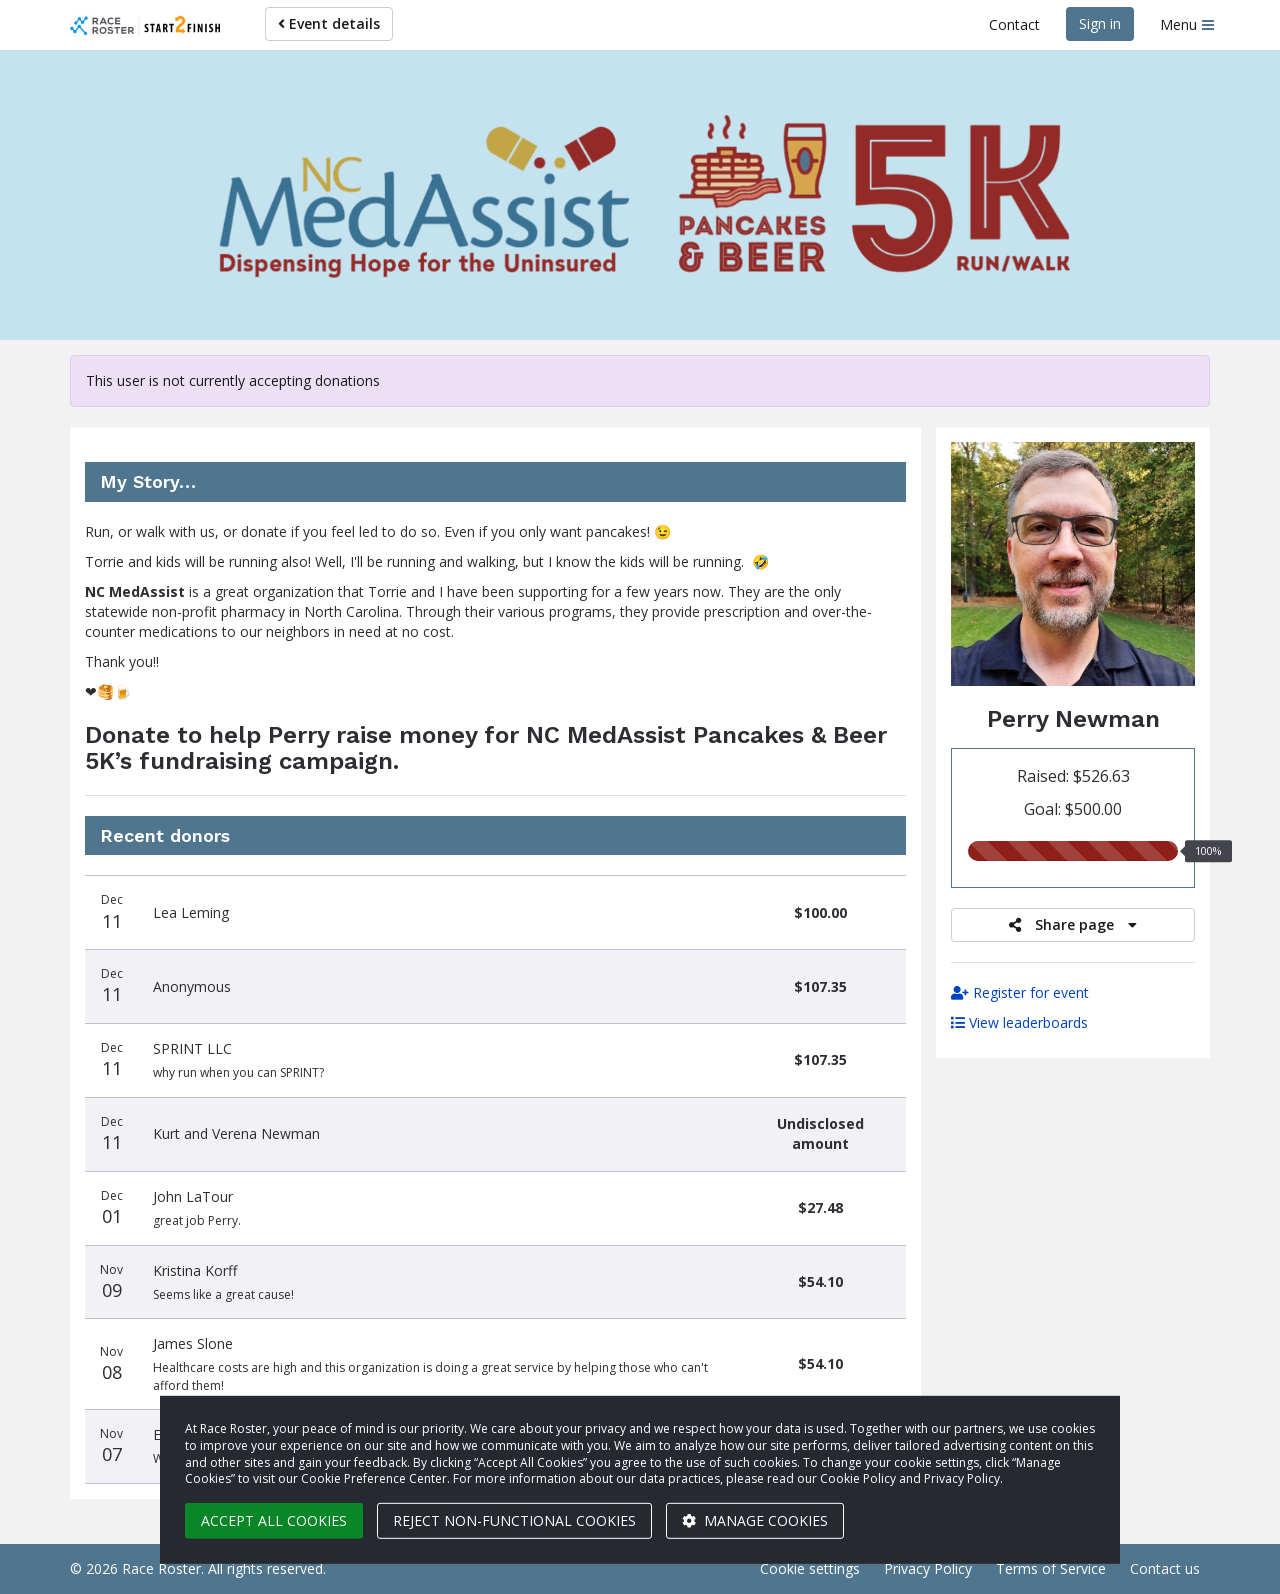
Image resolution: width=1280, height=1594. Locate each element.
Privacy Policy (928, 1568)
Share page (1073, 924)
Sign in (1100, 23)
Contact (1014, 24)
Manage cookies (755, 1520)
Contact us (1165, 1568)
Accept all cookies (274, 1520)
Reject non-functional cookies (514, 1520)
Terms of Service (1051, 1568)
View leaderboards (1019, 1022)
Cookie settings (810, 1568)
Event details (329, 23)
